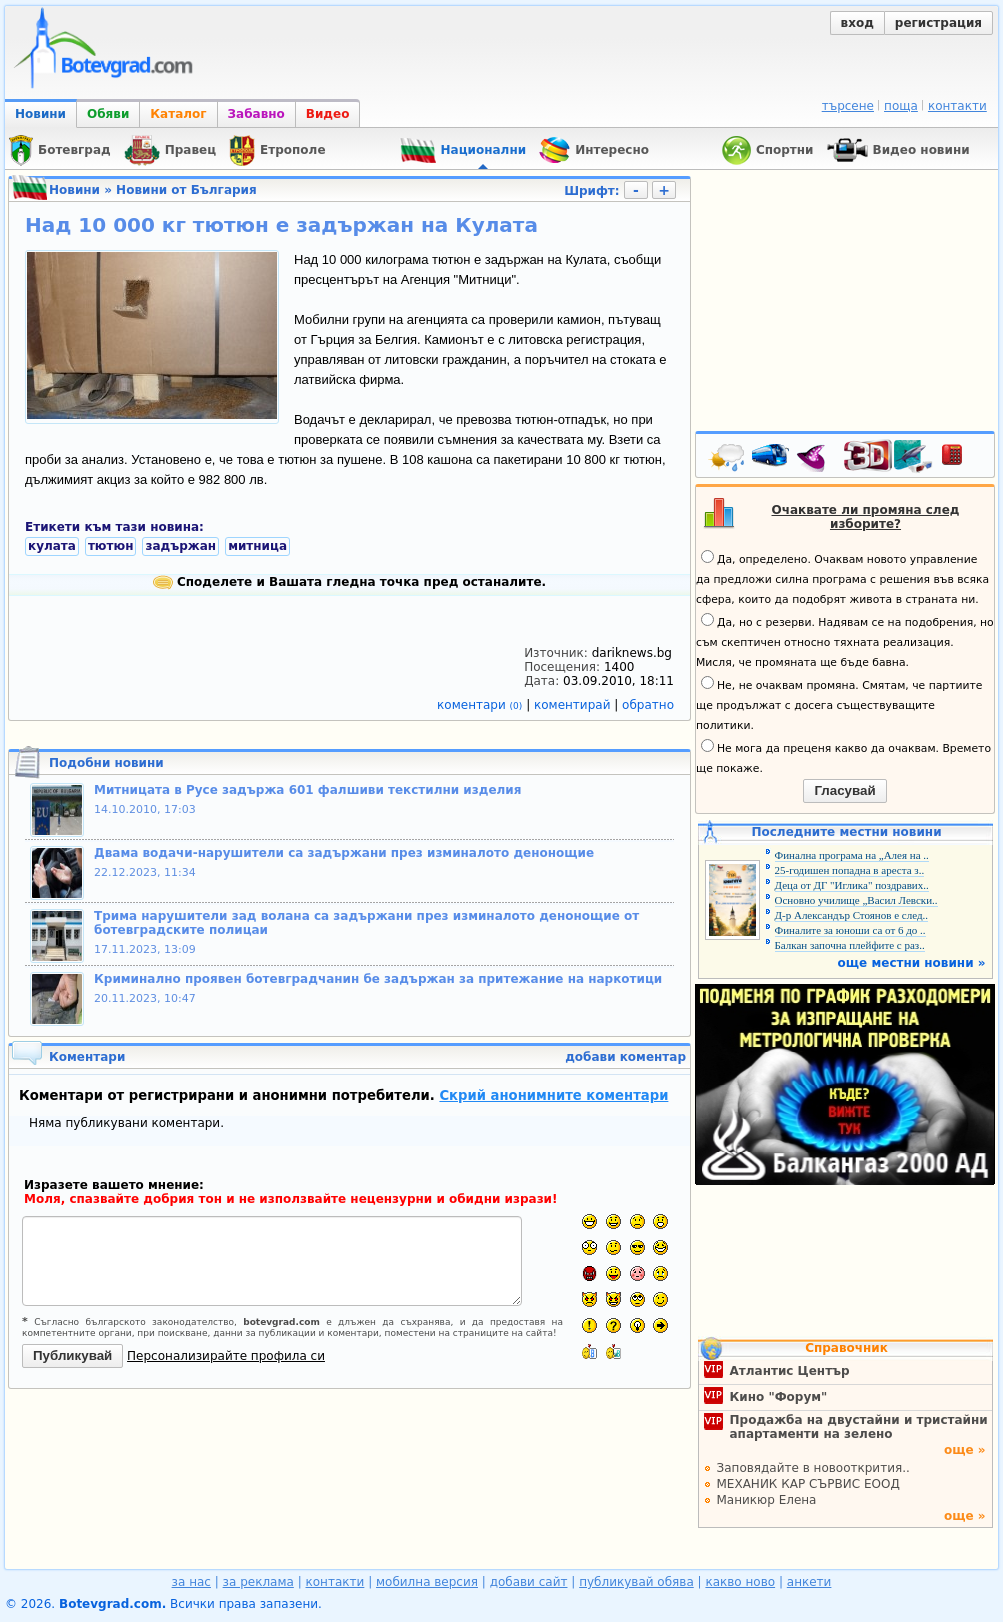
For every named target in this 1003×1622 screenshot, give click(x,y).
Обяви (108, 114)
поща (901, 106)
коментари (481, 705)
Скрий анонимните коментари (553, 1095)
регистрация (938, 23)
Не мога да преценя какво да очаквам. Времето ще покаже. (843, 757)
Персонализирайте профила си (226, 1356)
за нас (191, 1582)
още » (965, 1450)
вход (857, 23)
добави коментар (625, 1057)
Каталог (178, 114)
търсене (848, 106)
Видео (328, 114)
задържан (180, 546)
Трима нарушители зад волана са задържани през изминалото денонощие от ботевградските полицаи (366, 923)
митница (257, 546)
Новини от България (186, 190)
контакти (957, 106)
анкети (809, 1582)
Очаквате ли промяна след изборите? (866, 517)
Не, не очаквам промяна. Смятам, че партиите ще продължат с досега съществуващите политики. (839, 704)
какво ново (740, 1582)
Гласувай (844, 790)
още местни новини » (912, 963)
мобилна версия (427, 1582)
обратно (648, 705)
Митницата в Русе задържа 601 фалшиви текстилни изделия (307, 790)
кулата (52, 546)
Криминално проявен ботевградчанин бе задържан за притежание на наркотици (378, 979)
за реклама (258, 1582)
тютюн (111, 546)
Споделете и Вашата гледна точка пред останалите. (349, 582)
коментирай (574, 705)
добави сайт (529, 1582)
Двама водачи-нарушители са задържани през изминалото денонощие (344, 853)
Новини (40, 114)
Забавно (256, 114)
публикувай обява (636, 1582)
